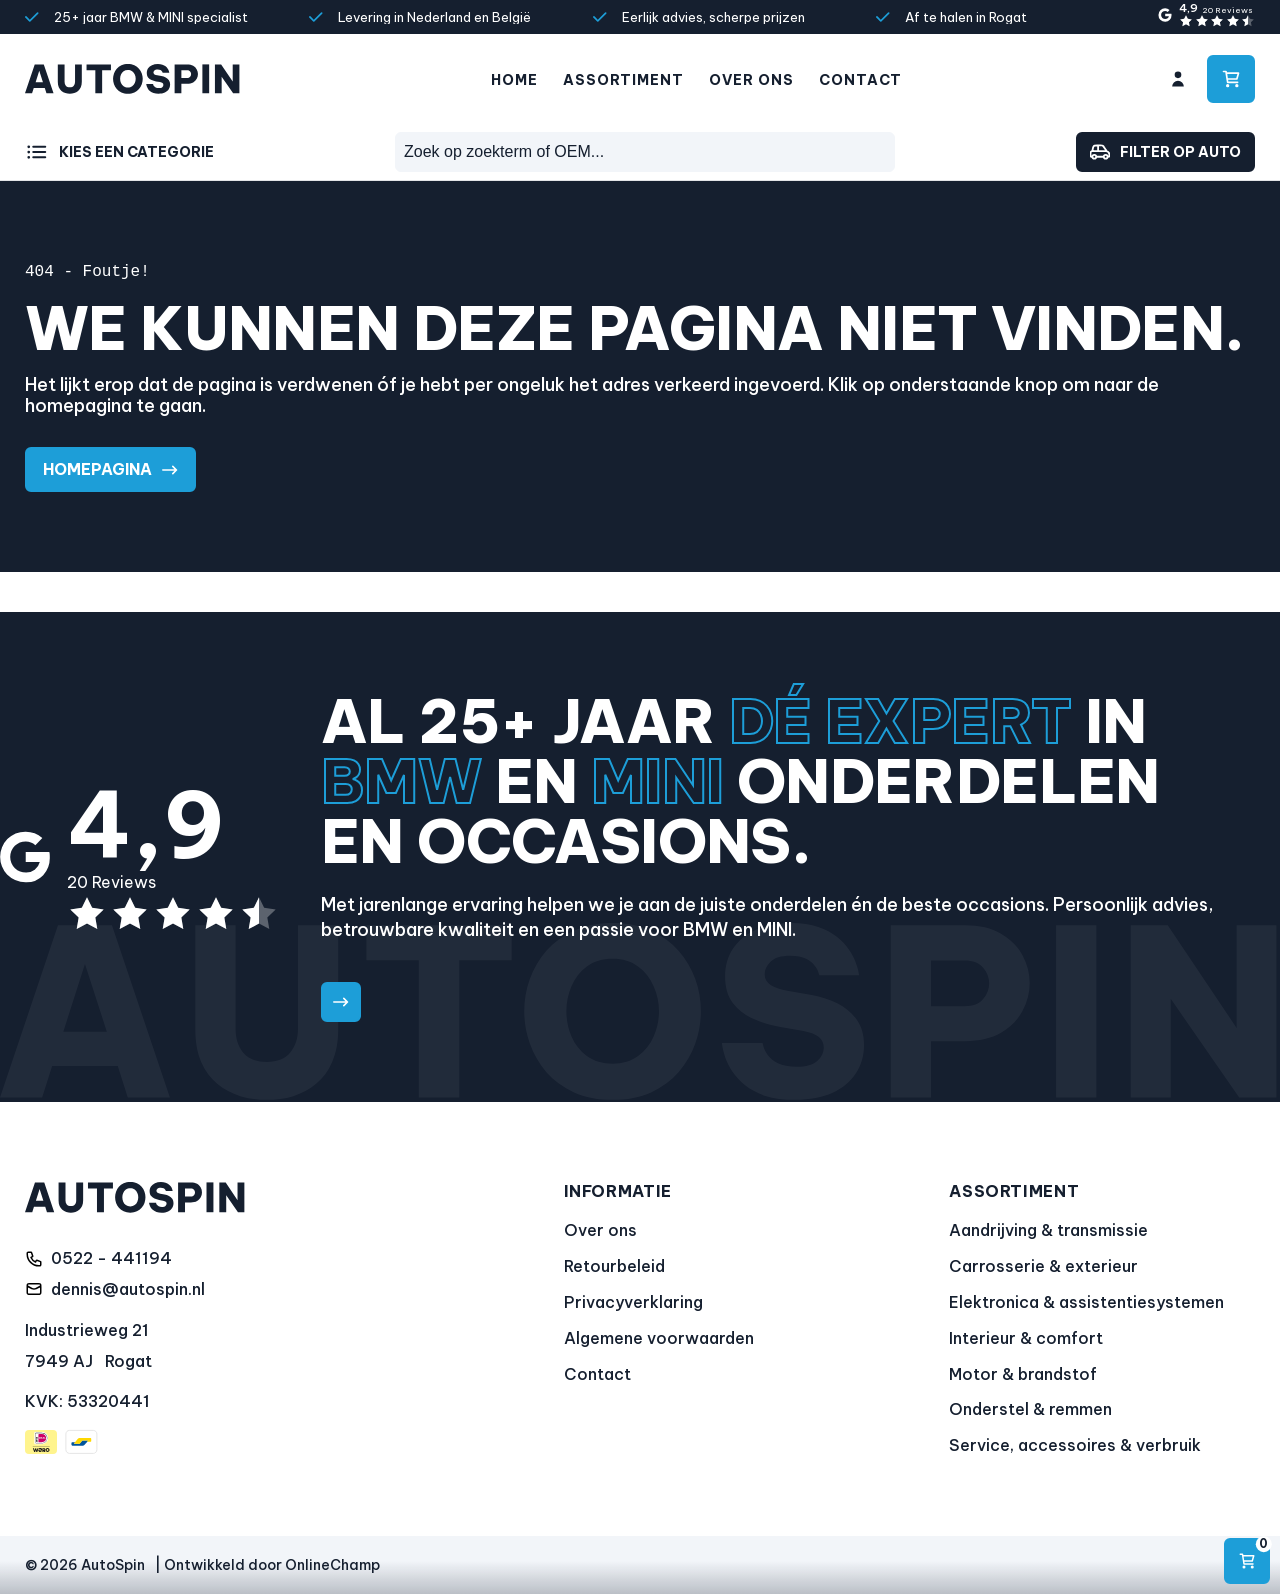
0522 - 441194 (111, 1258)
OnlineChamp (332, 1565)
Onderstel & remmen (1030, 1409)
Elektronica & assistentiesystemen (1086, 1302)
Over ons (751, 80)
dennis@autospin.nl (128, 1289)
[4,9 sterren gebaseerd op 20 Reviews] (1205, 16)
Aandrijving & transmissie (1048, 1230)
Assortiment (623, 80)
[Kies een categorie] (119, 152)
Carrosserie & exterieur (1043, 1266)
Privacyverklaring (633, 1302)
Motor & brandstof (1023, 1374)
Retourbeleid (614, 1266)
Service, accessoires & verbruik (1075, 1445)
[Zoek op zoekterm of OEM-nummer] (645, 152)
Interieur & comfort (1026, 1338)
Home (514, 80)
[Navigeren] (1247, 1561)
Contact (860, 80)
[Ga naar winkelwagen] (1231, 79)
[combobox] (645, 152)
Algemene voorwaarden (659, 1338)
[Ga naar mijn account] (1178, 79)
